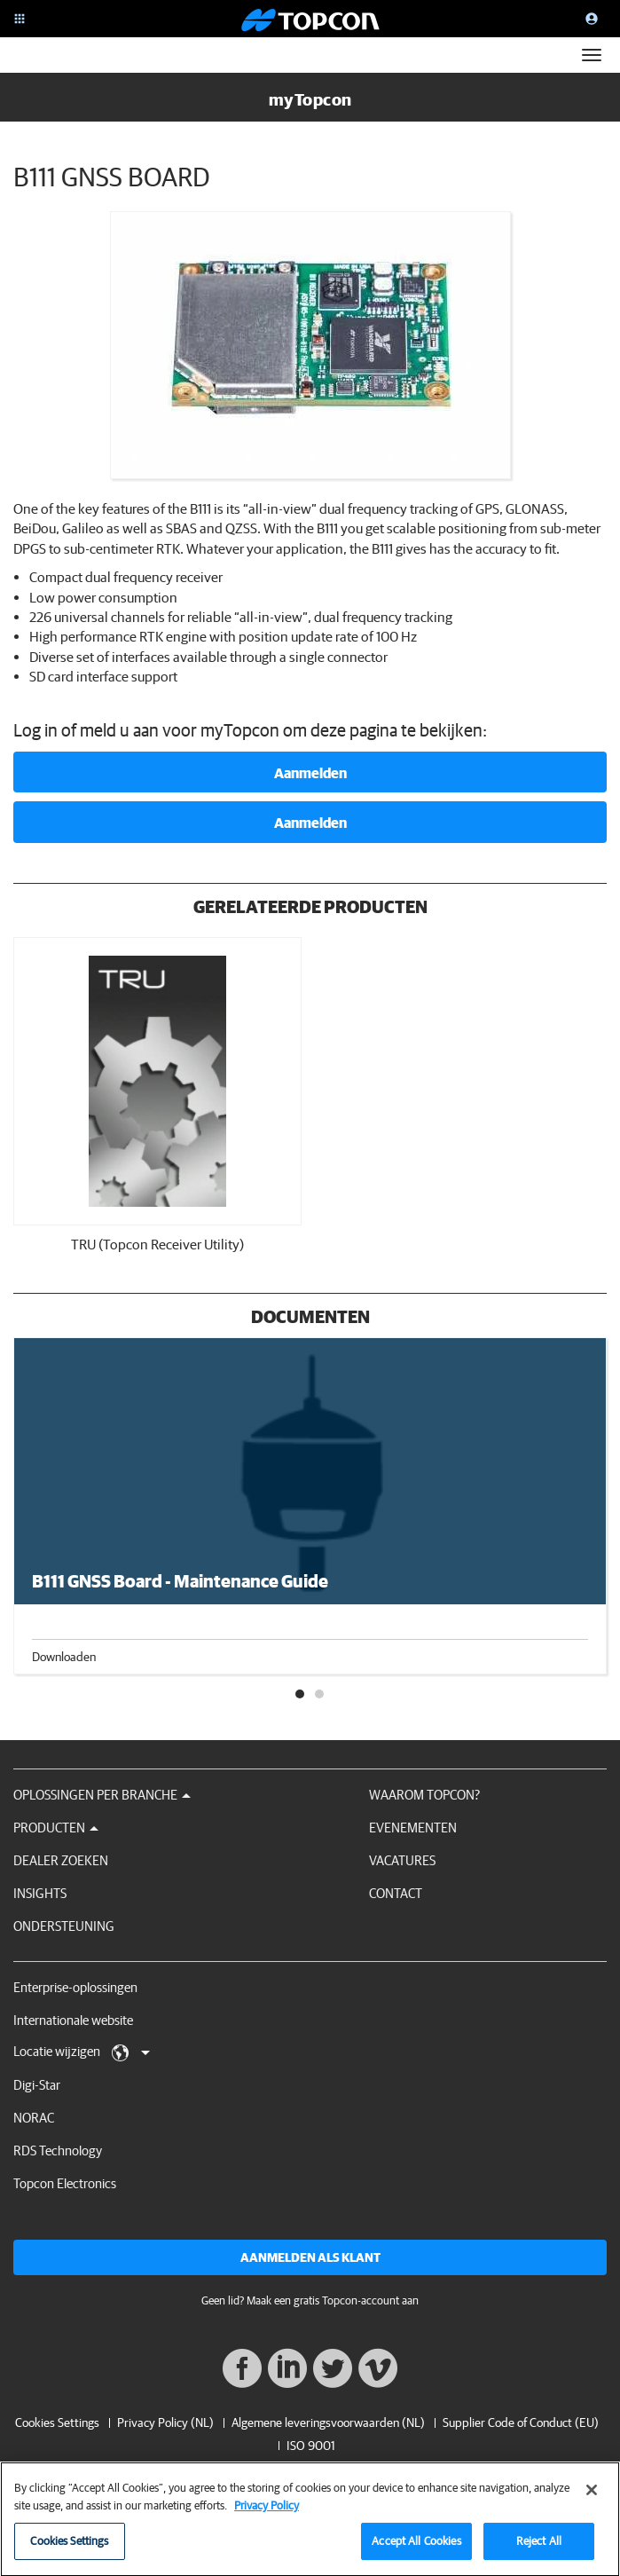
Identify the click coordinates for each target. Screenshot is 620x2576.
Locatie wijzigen (81, 2052)
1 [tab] (300, 1695)
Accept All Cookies (416, 2547)
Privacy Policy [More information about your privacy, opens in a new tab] (266, 2510)
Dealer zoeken (60, 1860)
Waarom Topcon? (424, 1794)
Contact (395, 1893)
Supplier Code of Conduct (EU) (521, 2422)
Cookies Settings (57, 2423)
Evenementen (413, 1827)
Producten (55, 1827)
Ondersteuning (63, 1926)
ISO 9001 (310, 2445)
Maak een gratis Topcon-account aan (333, 2300)
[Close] (591, 2496)
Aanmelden (310, 773)
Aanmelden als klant (310, 2257)
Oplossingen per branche (102, 1794)
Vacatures (402, 1860)
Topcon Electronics (64, 2183)
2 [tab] (320, 1695)
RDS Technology (57, 2150)
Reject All (538, 2547)
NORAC (33, 2117)
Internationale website (73, 2020)
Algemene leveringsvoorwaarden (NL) (328, 2422)
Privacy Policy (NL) (165, 2422)
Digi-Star (36, 2084)
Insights (40, 1893)
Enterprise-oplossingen (75, 1987)
